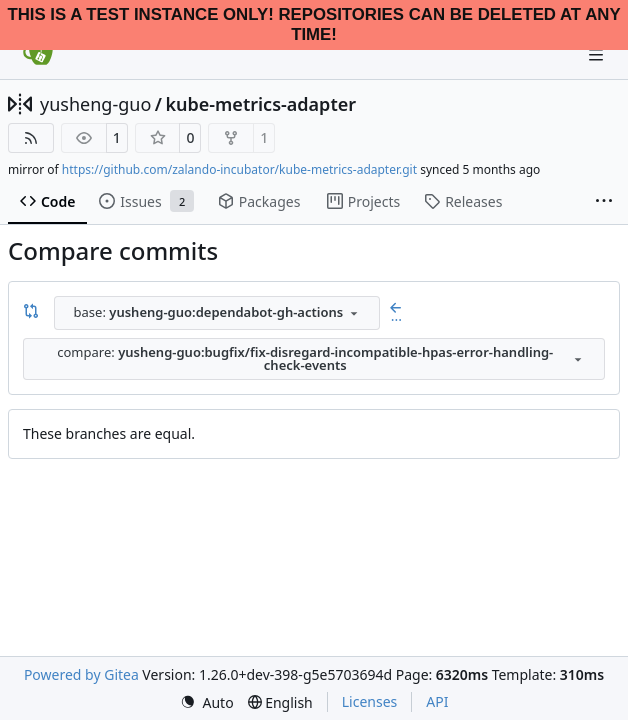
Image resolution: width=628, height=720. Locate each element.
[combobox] (217, 313)
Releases (463, 201)
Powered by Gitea (81, 674)
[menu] (207, 702)
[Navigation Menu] (598, 54)
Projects (363, 201)
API (437, 701)
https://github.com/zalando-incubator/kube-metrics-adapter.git (239, 169)
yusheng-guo (95, 104)
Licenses (370, 701)
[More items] (604, 202)
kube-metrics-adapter (260, 104)
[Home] (38, 55)
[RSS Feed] (31, 138)
